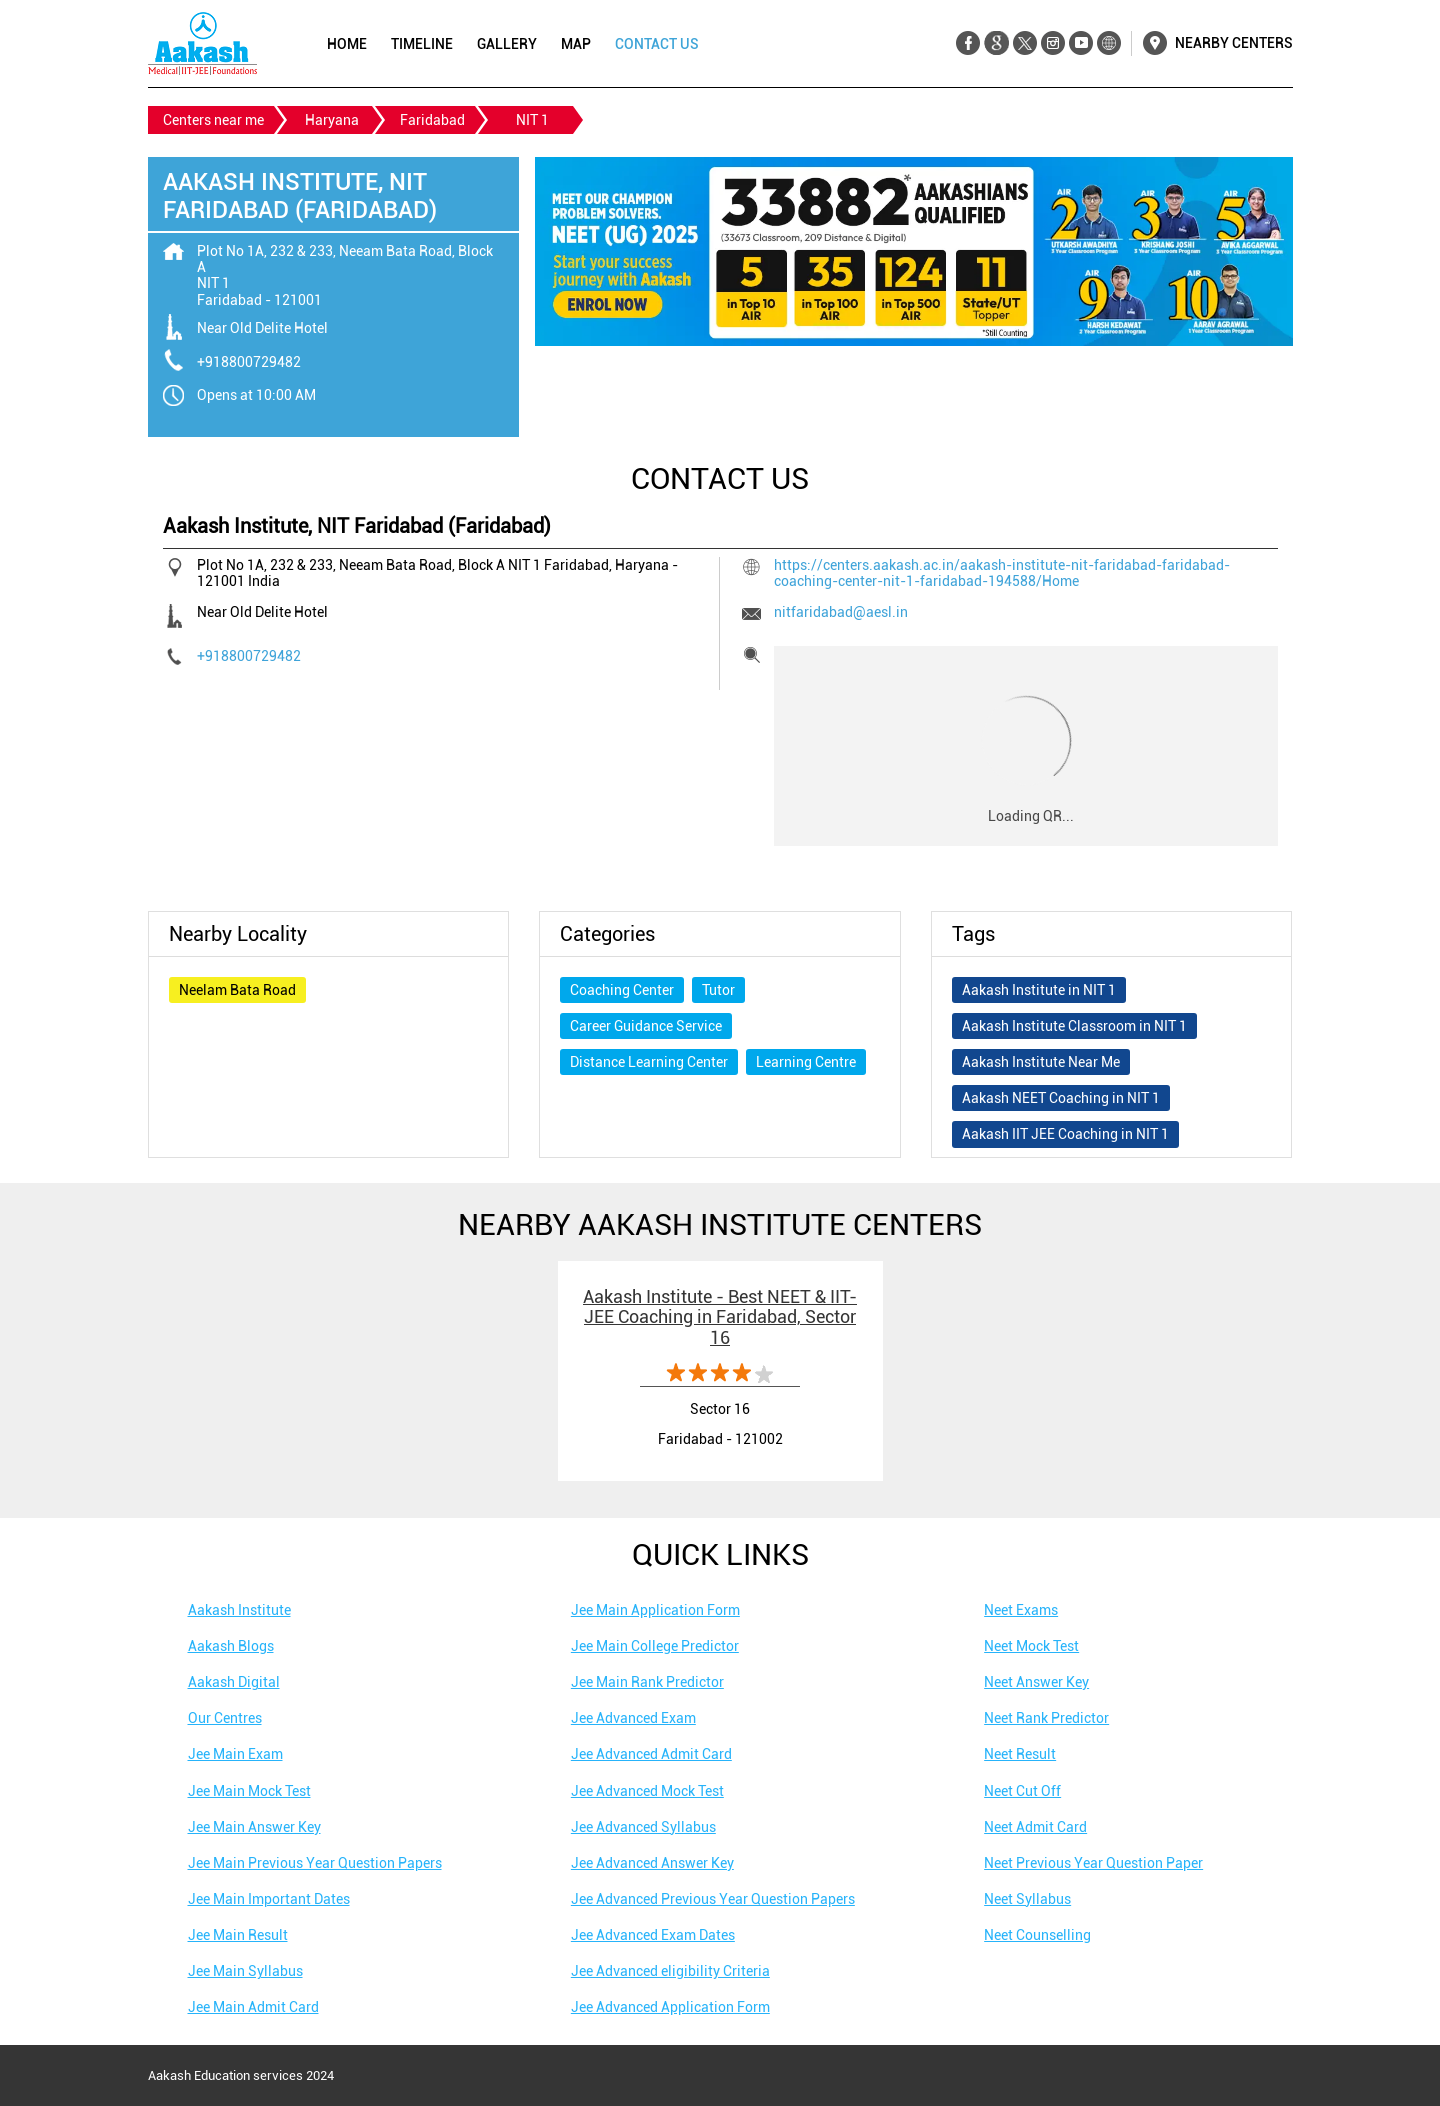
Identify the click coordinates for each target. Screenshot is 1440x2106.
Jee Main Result (238, 1935)
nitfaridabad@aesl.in (841, 612)
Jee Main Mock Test (249, 1791)
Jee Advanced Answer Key (652, 1863)
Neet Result (1020, 1754)
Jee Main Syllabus (245, 1971)
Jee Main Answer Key (254, 1827)
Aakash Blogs (231, 1646)
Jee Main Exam (235, 1754)
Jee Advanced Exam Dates (653, 1935)
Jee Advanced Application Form (670, 2007)
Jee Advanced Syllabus (643, 1827)
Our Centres (225, 1718)
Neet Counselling (1037, 1935)
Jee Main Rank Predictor (647, 1682)
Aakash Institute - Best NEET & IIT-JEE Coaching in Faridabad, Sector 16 (720, 1317)
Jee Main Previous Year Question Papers (315, 1863)
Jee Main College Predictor (655, 1646)
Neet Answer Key (1036, 1682)
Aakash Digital (234, 1682)
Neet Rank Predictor (1046, 1718)
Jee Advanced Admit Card (651, 1754)
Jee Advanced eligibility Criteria (670, 1971)
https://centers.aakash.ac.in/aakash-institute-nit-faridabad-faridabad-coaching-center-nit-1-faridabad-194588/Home (1002, 573)
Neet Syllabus (1027, 1899)
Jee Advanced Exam (633, 1718)
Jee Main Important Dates (269, 1899)
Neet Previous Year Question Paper (1093, 1863)
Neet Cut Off (1022, 1791)
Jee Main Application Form (655, 1610)
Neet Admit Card (1035, 1827)
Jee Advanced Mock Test (647, 1791)
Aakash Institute (239, 1610)
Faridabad (432, 120)
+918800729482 (249, 362)
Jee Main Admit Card (253, 2007)
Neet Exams (1021, 1610)
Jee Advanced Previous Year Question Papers (713, 1899)
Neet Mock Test (1031, 1646)
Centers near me (213, 120)
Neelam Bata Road (237, 990)
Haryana (332, 120)
